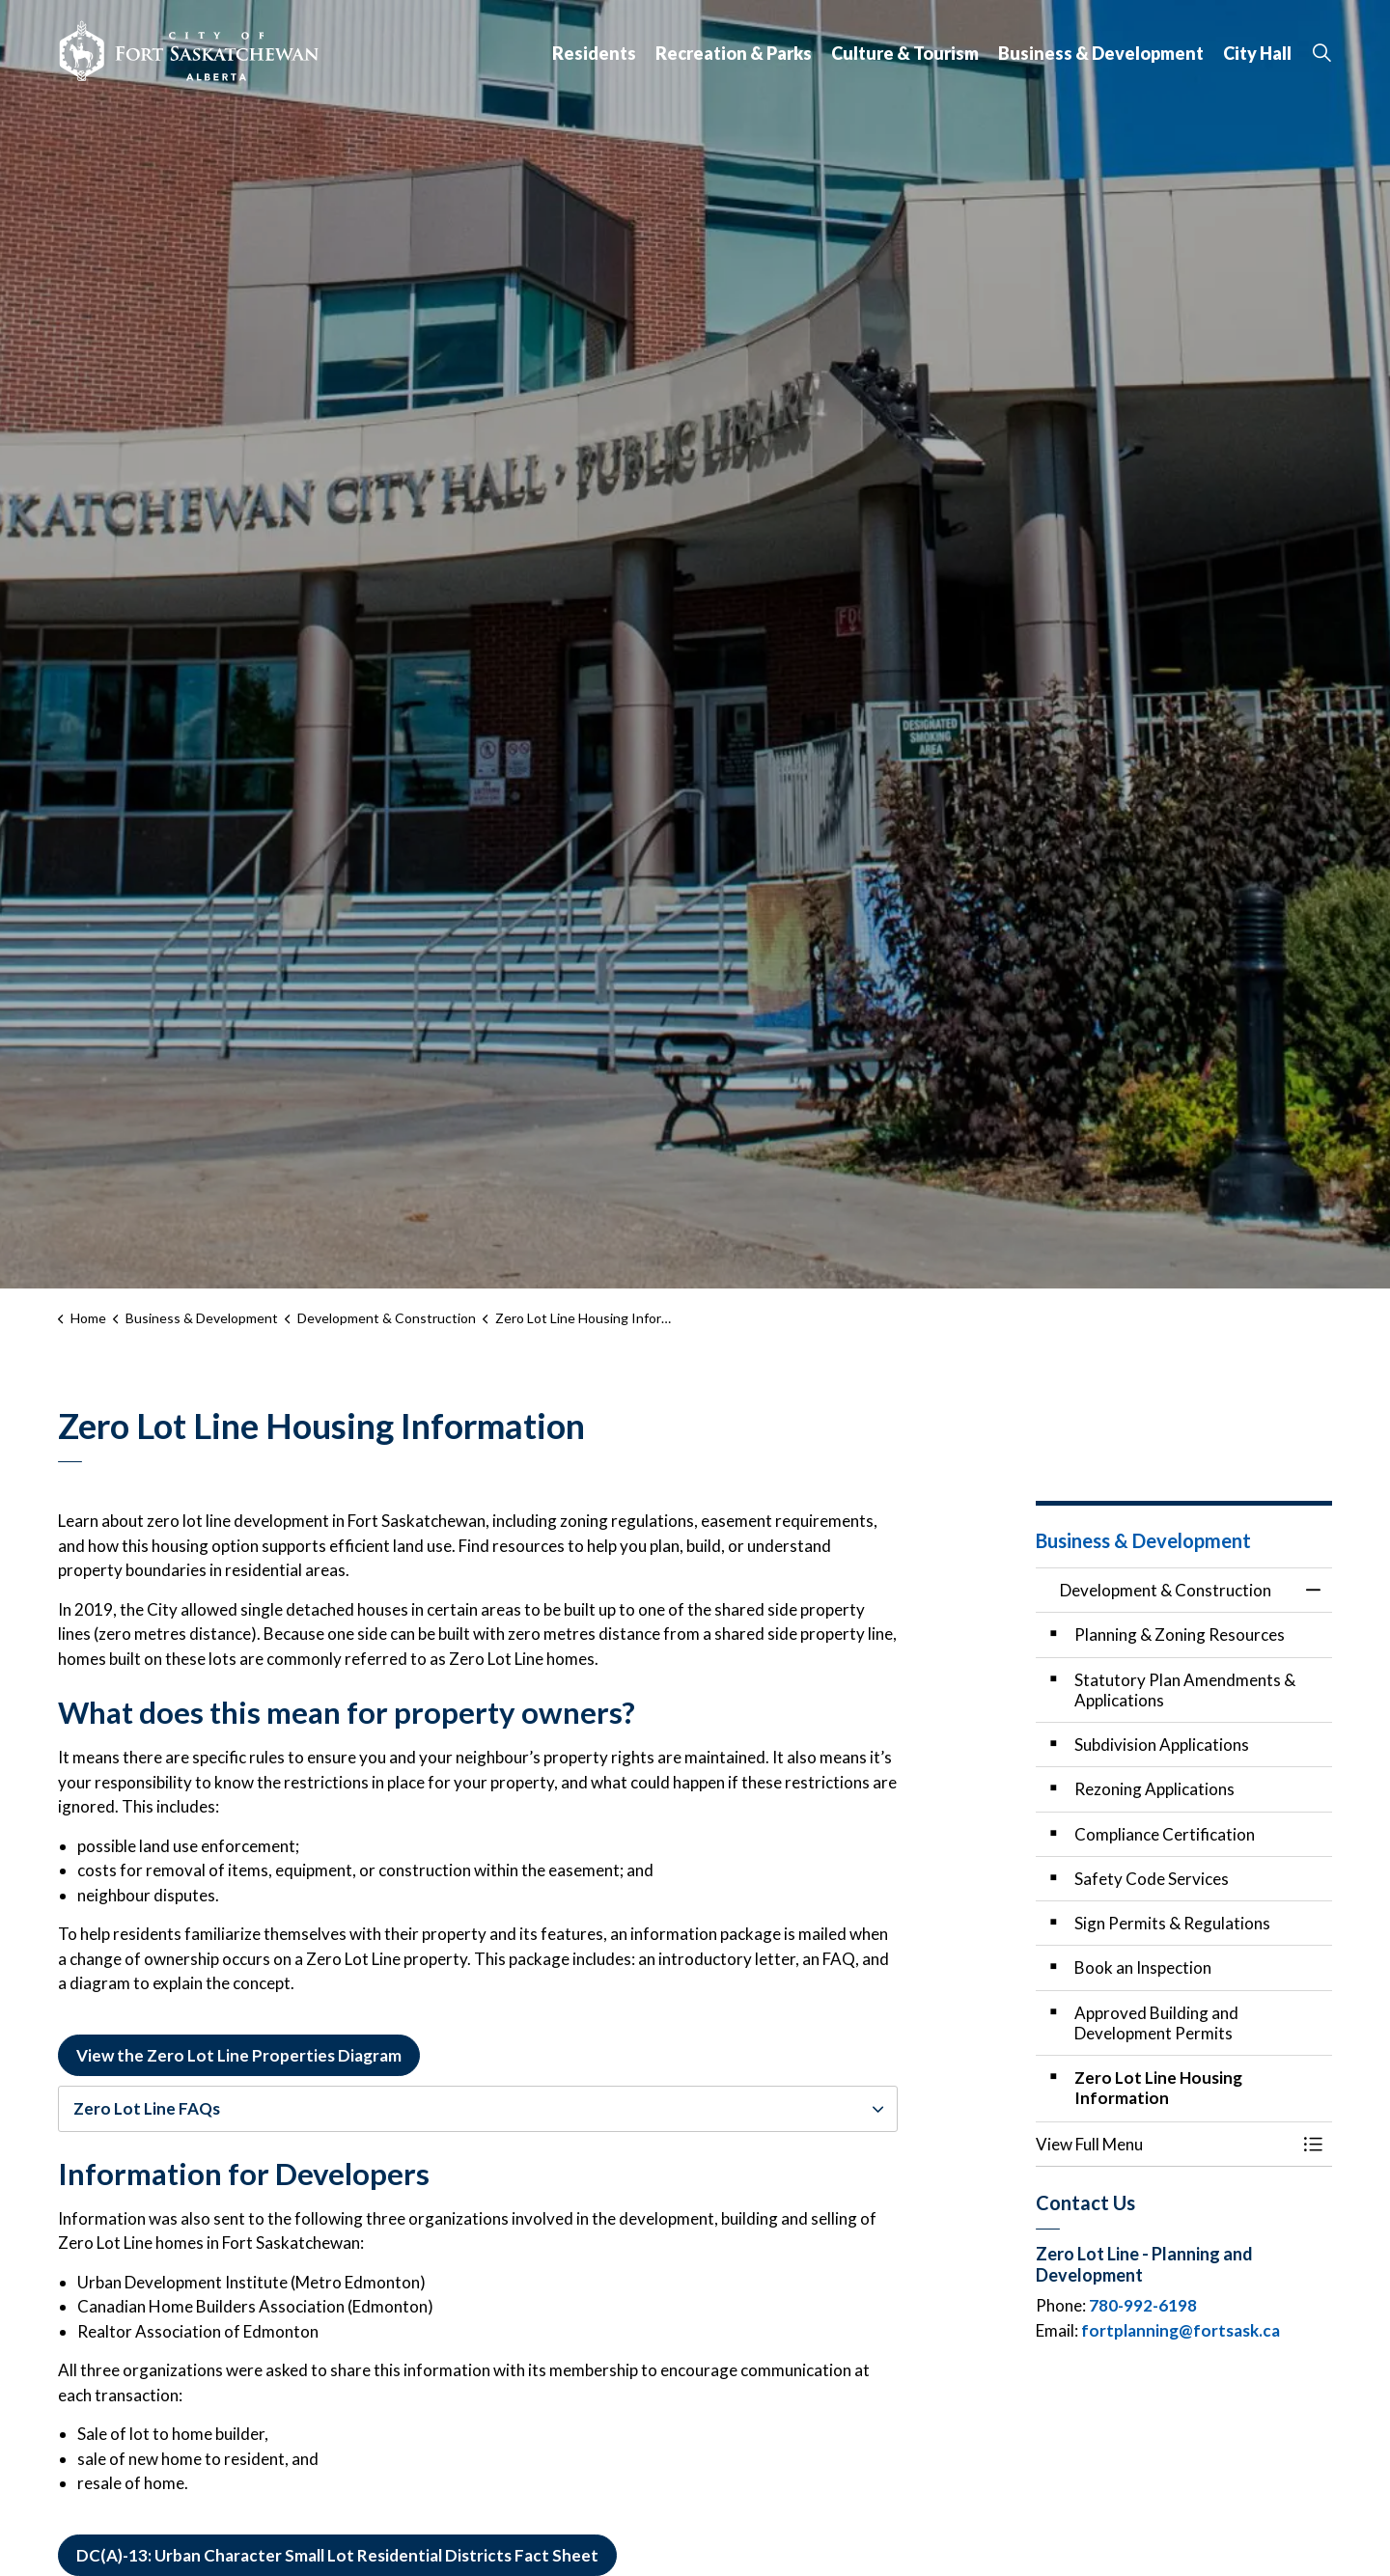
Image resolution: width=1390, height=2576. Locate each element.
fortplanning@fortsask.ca (1180, 2330)
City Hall (1257, 53)
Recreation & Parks (733, 53)
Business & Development (1101, 53)
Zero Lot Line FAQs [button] (146, 2108)
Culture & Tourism (905, 53)
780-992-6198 (1143, 2305)
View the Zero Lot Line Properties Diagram (239, 2056)
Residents (594, 53)
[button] (1165, 2144)
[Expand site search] (1321, 53)
